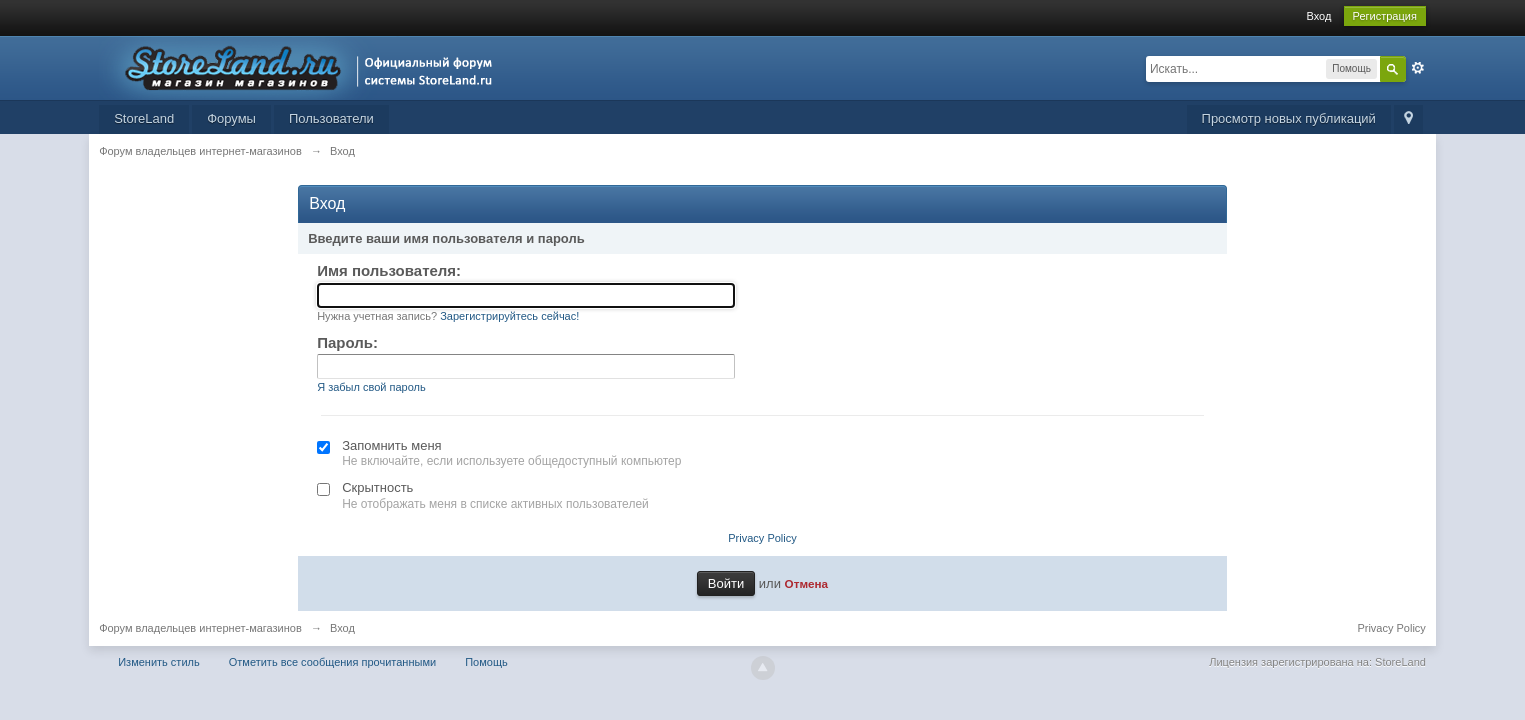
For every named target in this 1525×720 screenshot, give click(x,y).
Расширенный (1418, 68)
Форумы (231, 118)
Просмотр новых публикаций (1289, 118)
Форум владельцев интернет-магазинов (200, 628)
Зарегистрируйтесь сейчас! (509, 316)
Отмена (807, 583)
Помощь (486, 662)
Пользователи (331, 118)
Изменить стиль (159, 662)
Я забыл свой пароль (371, 387)
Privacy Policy (762, 538)
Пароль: (347, 342)
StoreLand (144, 118)
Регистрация (1385, 16)
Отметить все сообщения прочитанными (332, 662)
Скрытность (377, 487)
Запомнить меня (391, 445)
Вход (1318, 16)
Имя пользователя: (389, 270)
